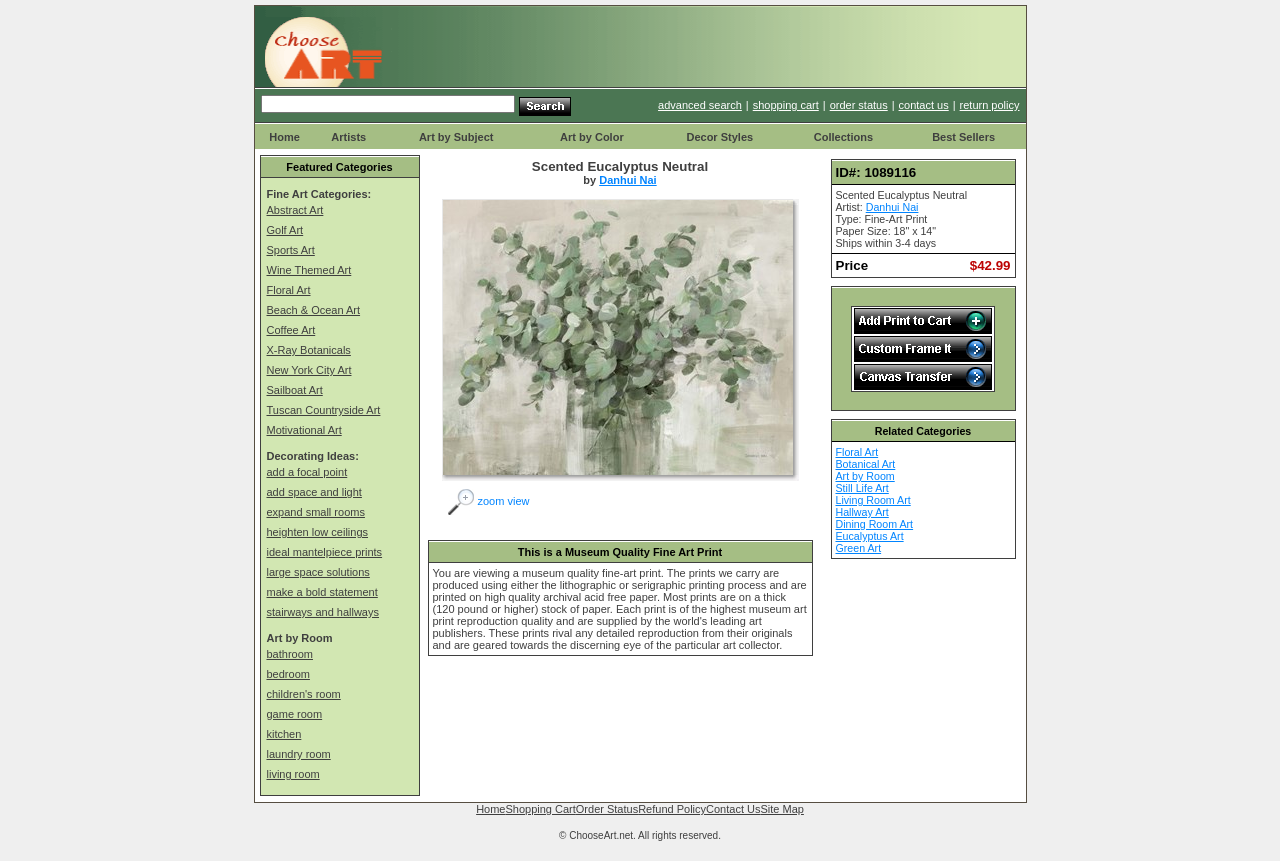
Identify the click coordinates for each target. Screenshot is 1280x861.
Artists (348, 137)
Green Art (859, 548)
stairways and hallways (323, 612)
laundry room (299, 754)
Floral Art (289, 290)
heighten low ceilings (318, 532)
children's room (304, 694)
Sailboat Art (295, 390)
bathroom (290, 654)
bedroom (288, 674)
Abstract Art (295, 210)
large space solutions (318, 572)
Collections (843, 137)
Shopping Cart (540, 809)
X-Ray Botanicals (309, 350)
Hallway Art (862, 512)
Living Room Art (873, 500)
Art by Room (865, 476)
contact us (924, 105)
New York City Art (309, 370)
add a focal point (307, 472)
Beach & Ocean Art (314, 310)
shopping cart (786, 105)
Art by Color (592, 137)
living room (293, 774)
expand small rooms (316, 512)
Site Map (781, 809)
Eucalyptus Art (870, 536)
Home (284, 137)
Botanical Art (866, 464)
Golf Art (285, 230)
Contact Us (733, 809)
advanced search (700, 105)
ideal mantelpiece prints (325, 552)
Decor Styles (719, 137)
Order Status (607, 809)
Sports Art (291, 250)
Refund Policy (672, 809)
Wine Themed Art (309, 270)
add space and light (314, 492)
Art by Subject (456, 137)
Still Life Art (862, 488)
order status (859, 105)
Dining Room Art (875, 524)
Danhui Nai (627, 180)
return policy (990, 105)
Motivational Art (304, 430)
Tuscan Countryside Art (324, 410)
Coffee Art (291, 330)
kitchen (284, 734)
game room (295, 714)
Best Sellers (963, 137)
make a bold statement (322, 592)
